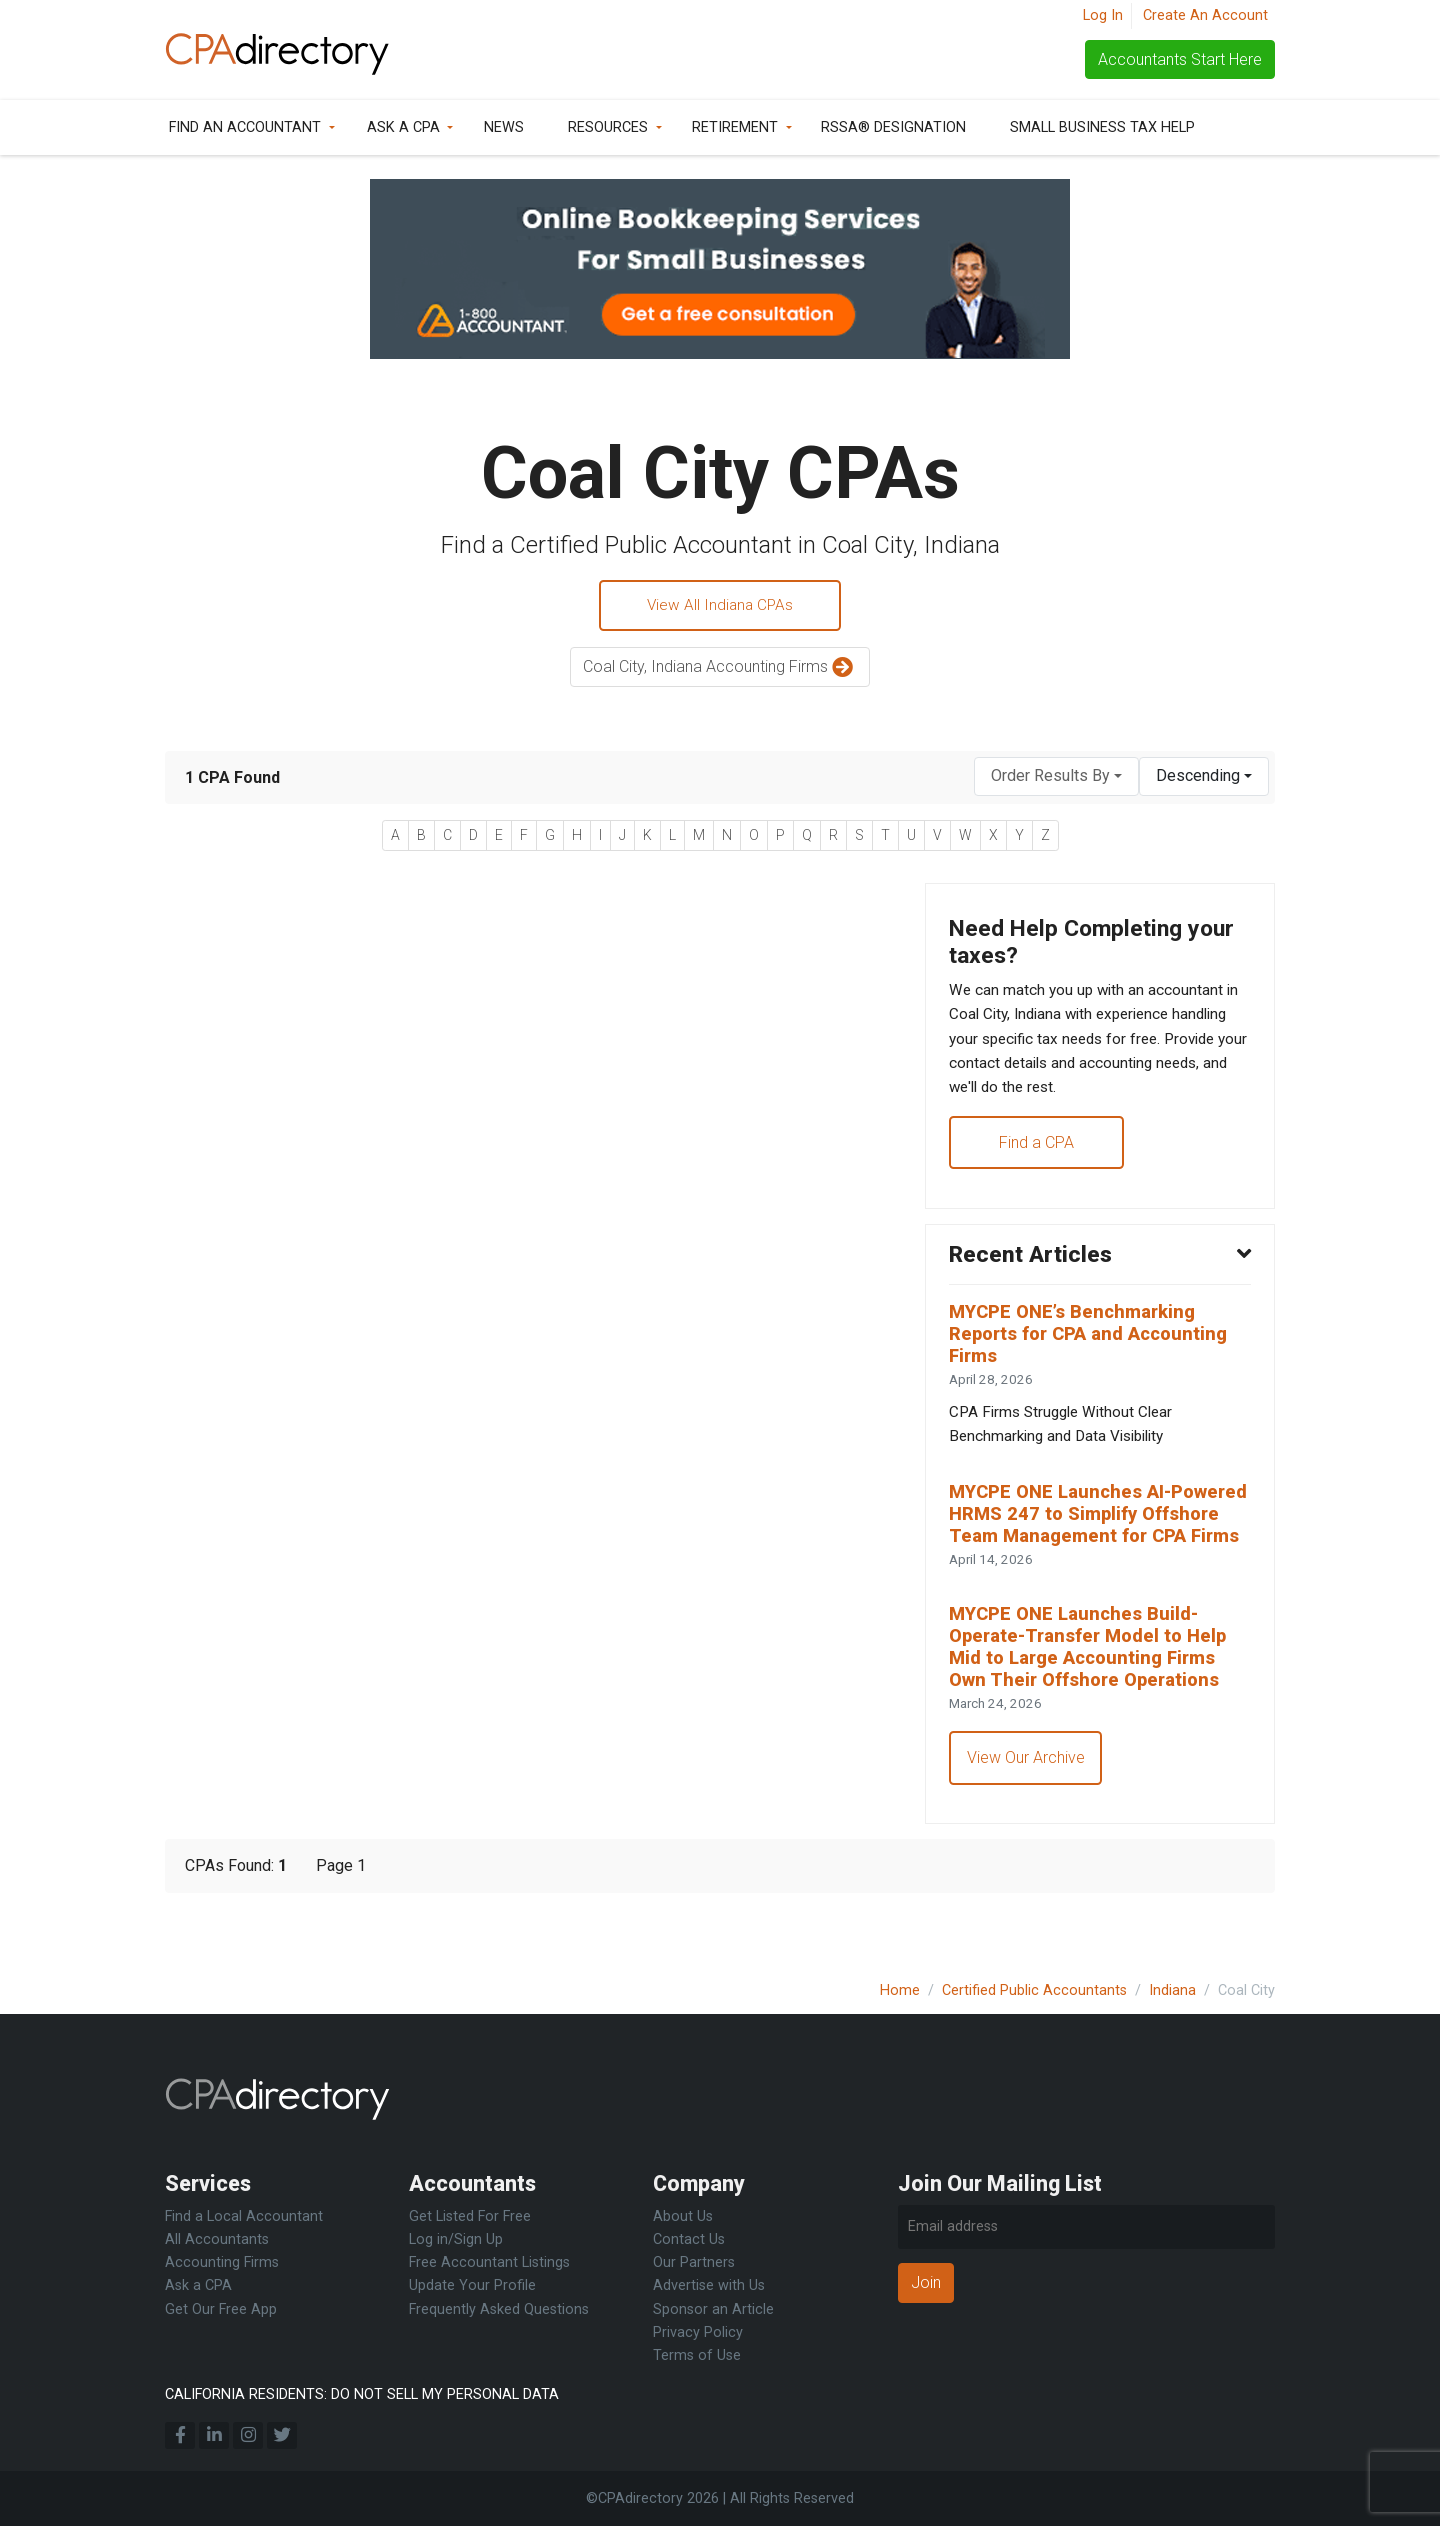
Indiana (1172, 1990)
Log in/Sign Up (456, 2239)
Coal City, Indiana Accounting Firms (720, 670)
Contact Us (689, 2239)
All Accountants (217, 2239)
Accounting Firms (222, 2262)
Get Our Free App (221, 2309)
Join (926, 2282)
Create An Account (1205, 15)
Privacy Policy (698, 2332)
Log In (1103, 15)
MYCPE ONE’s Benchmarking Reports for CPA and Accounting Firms (1095, 1351)
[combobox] (1056, 778)
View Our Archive (1027, 1813)
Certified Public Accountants (1034, 1990)
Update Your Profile (472, 2285)
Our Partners (694, 2262)
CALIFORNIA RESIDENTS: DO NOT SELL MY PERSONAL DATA (362, 2394)
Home (900, 1990)
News (504, 127)
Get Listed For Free (470, 2216)
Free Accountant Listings (489, 2262)
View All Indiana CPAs (720, 606)
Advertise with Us (709, 2285)
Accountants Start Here (1180, 59)
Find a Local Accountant (244, 2216)
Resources (608, 127)
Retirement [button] (735, 127)
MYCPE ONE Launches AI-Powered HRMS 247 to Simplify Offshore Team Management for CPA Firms (1097, 1549)
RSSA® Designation (893, 127)
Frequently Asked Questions (499, 2309)
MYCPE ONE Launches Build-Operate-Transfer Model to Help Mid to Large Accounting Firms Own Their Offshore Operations (1095, 1699)
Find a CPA (1037, 1154)
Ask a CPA (403, 127)
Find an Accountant (245, 127)
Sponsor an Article (713, 2309)
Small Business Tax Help (1102, 127)
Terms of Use (697, 2355)
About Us (683, 2216)
